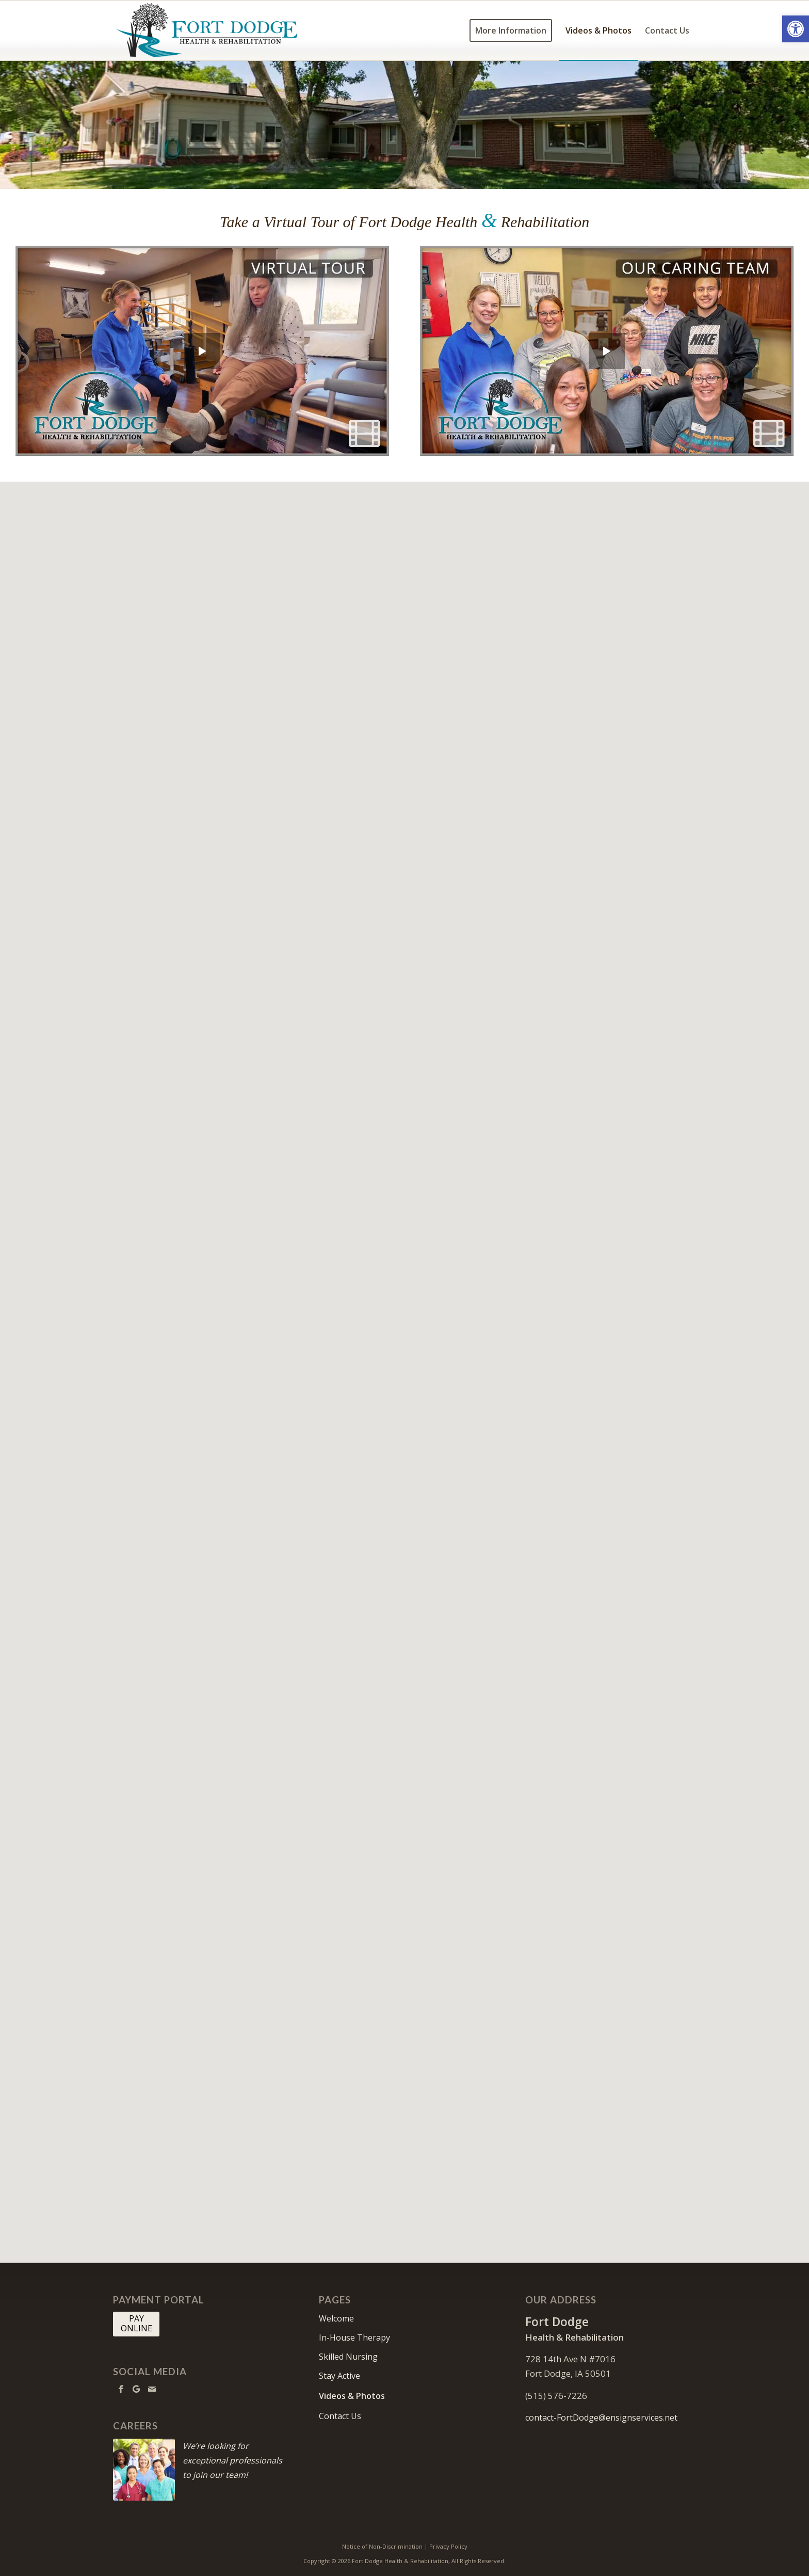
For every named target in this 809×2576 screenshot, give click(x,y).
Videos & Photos (352, 2396)
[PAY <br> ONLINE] (136, 2324)
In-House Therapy (354, 2337)
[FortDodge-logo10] (207, 30)
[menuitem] (511, 30)
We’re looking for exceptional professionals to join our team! (232, 2460)
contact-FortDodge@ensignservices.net (601, 2417)
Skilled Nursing (348, 2356)
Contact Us (340, 2416)
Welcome (336, 2318)
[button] (795, 28)
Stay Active (339, 2375)
